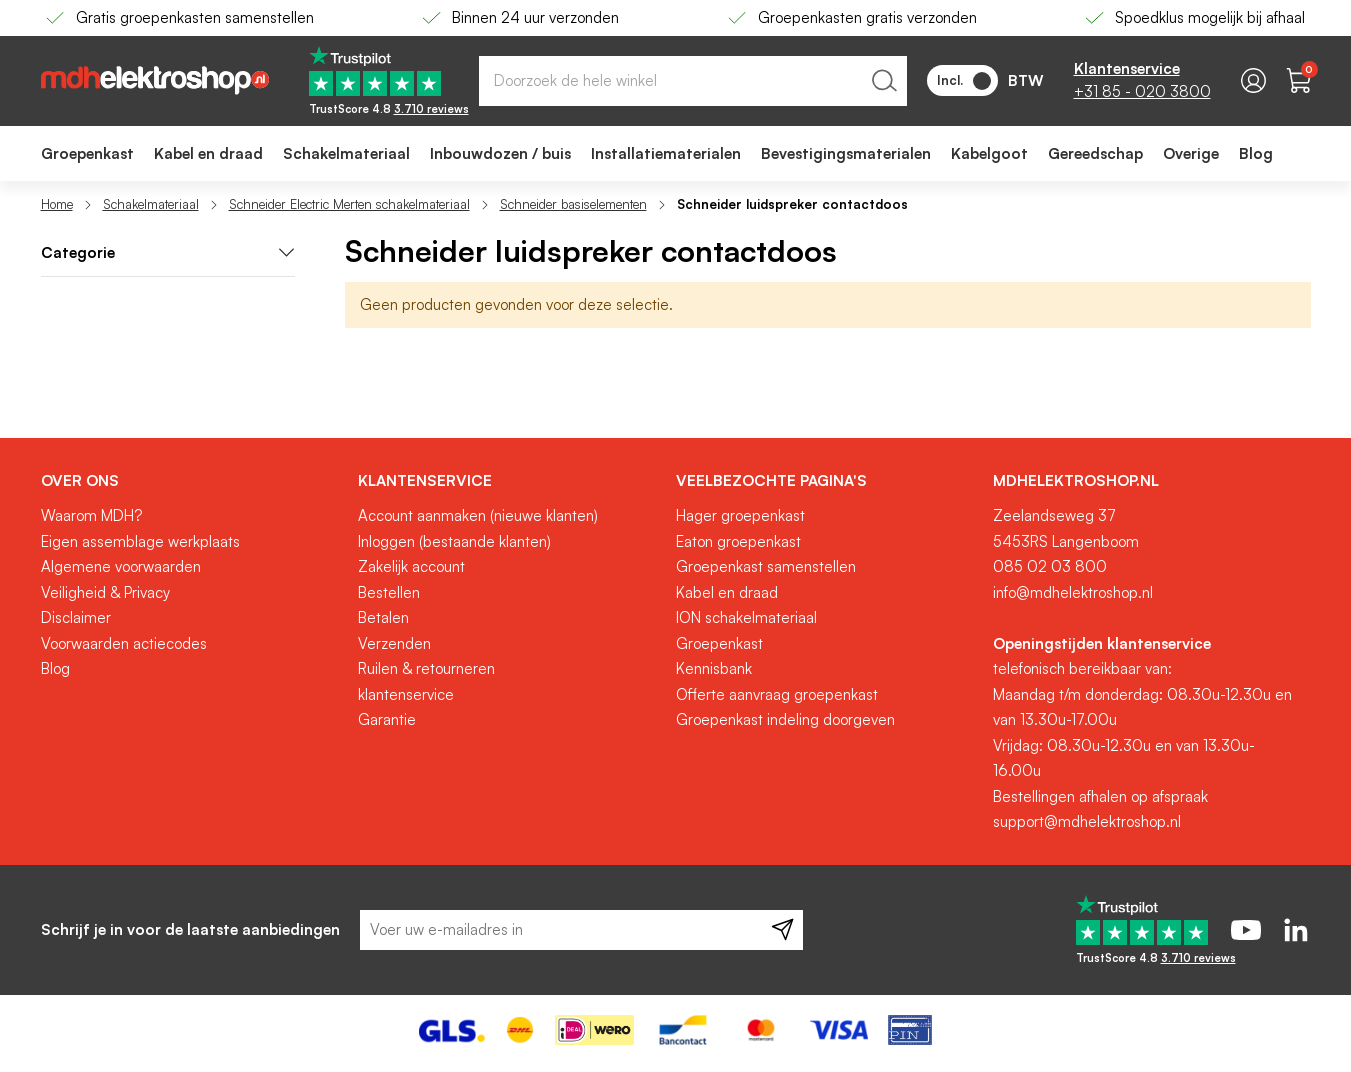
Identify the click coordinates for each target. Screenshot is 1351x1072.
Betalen (383, 617)
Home (57, 204)
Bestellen (389, 592)
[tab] (168, 253)
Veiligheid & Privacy (105, 592)
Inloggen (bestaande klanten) (454, 541)
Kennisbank (714, 668)
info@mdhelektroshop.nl (1073, 592)
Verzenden (394, 643)
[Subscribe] (782, 930)
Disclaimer (76, 617)
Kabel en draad (727, 592)
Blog (55, 668)
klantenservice (406, 694)
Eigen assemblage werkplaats (140, 541)
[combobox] (693, 81)
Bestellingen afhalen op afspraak (1100, 796)
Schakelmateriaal (151, 204)
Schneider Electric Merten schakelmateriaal (349, 204)
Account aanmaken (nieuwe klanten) (478, 515)
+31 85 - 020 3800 (1142, 91)
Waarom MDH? (91, 515)
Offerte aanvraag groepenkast (777, 694)
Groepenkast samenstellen (766, 566)
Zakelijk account (411, 566)
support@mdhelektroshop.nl (1087, 821)
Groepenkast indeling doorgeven (785, 719)
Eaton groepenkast (738, 541)
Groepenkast (719, 643)
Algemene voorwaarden (121, 566)
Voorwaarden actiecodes (124, 643)
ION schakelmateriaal (746, 617)
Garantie (387, 719)
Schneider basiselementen (573, 204)
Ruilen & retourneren (426, 668)
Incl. (964, 81)
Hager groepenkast (740, 515)
